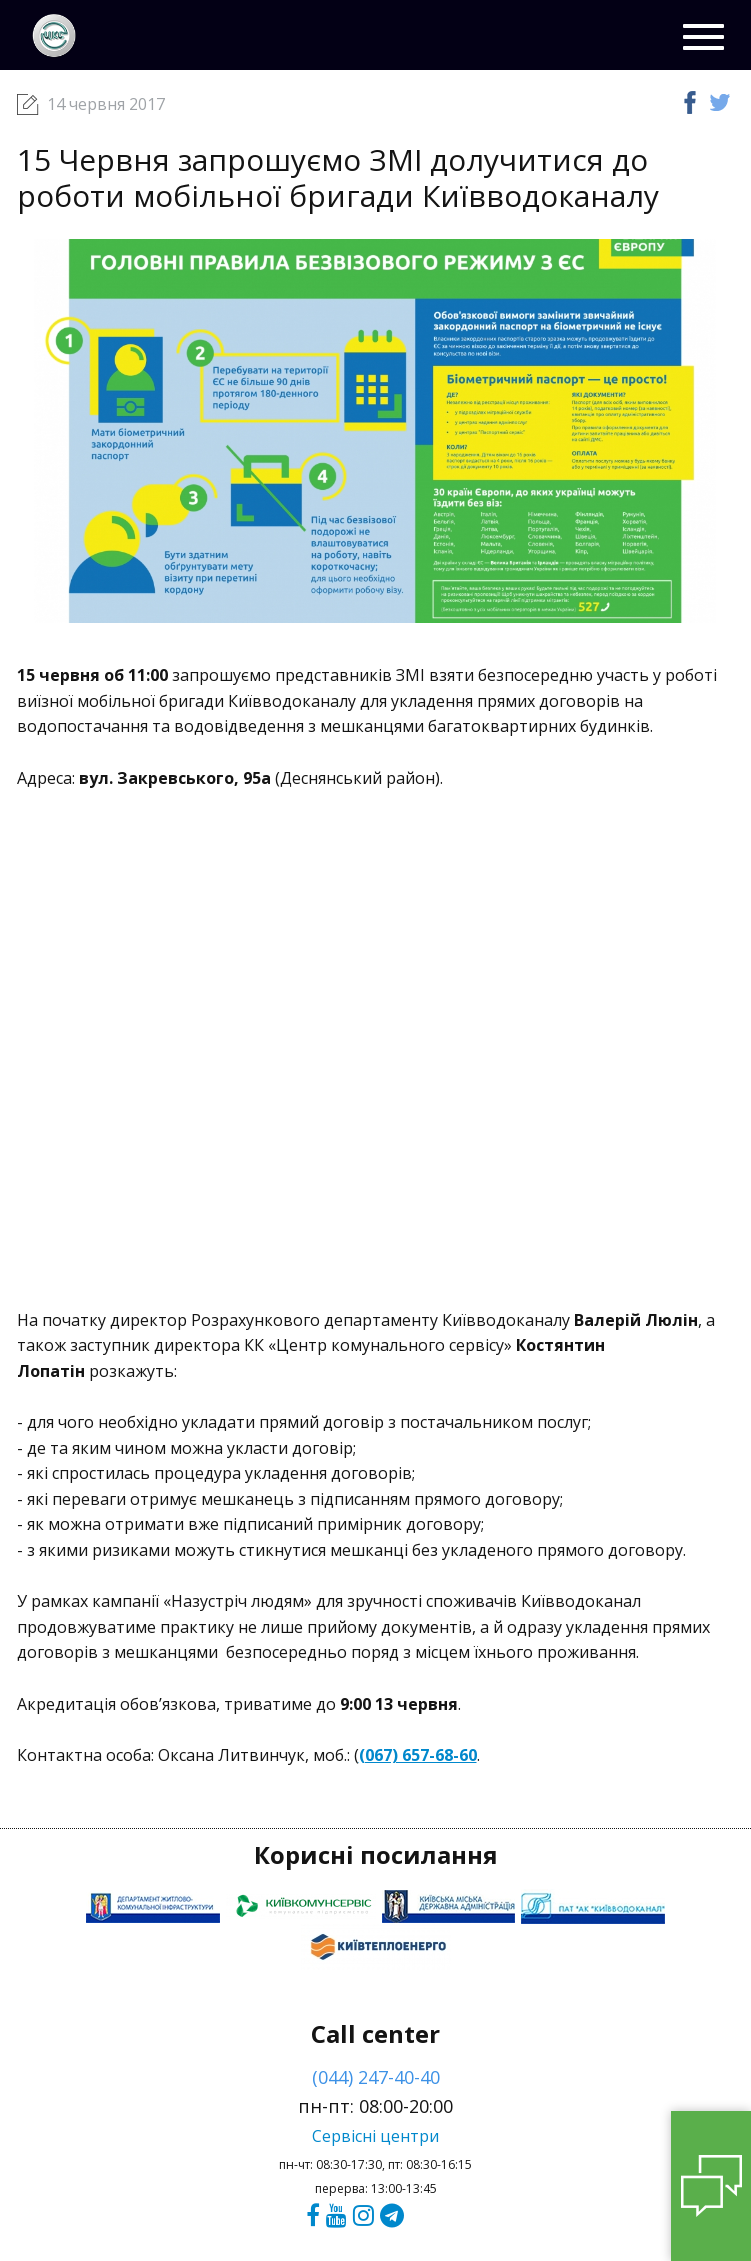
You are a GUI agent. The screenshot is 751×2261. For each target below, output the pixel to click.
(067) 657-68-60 (418, 1755)
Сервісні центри (375, 2136)
